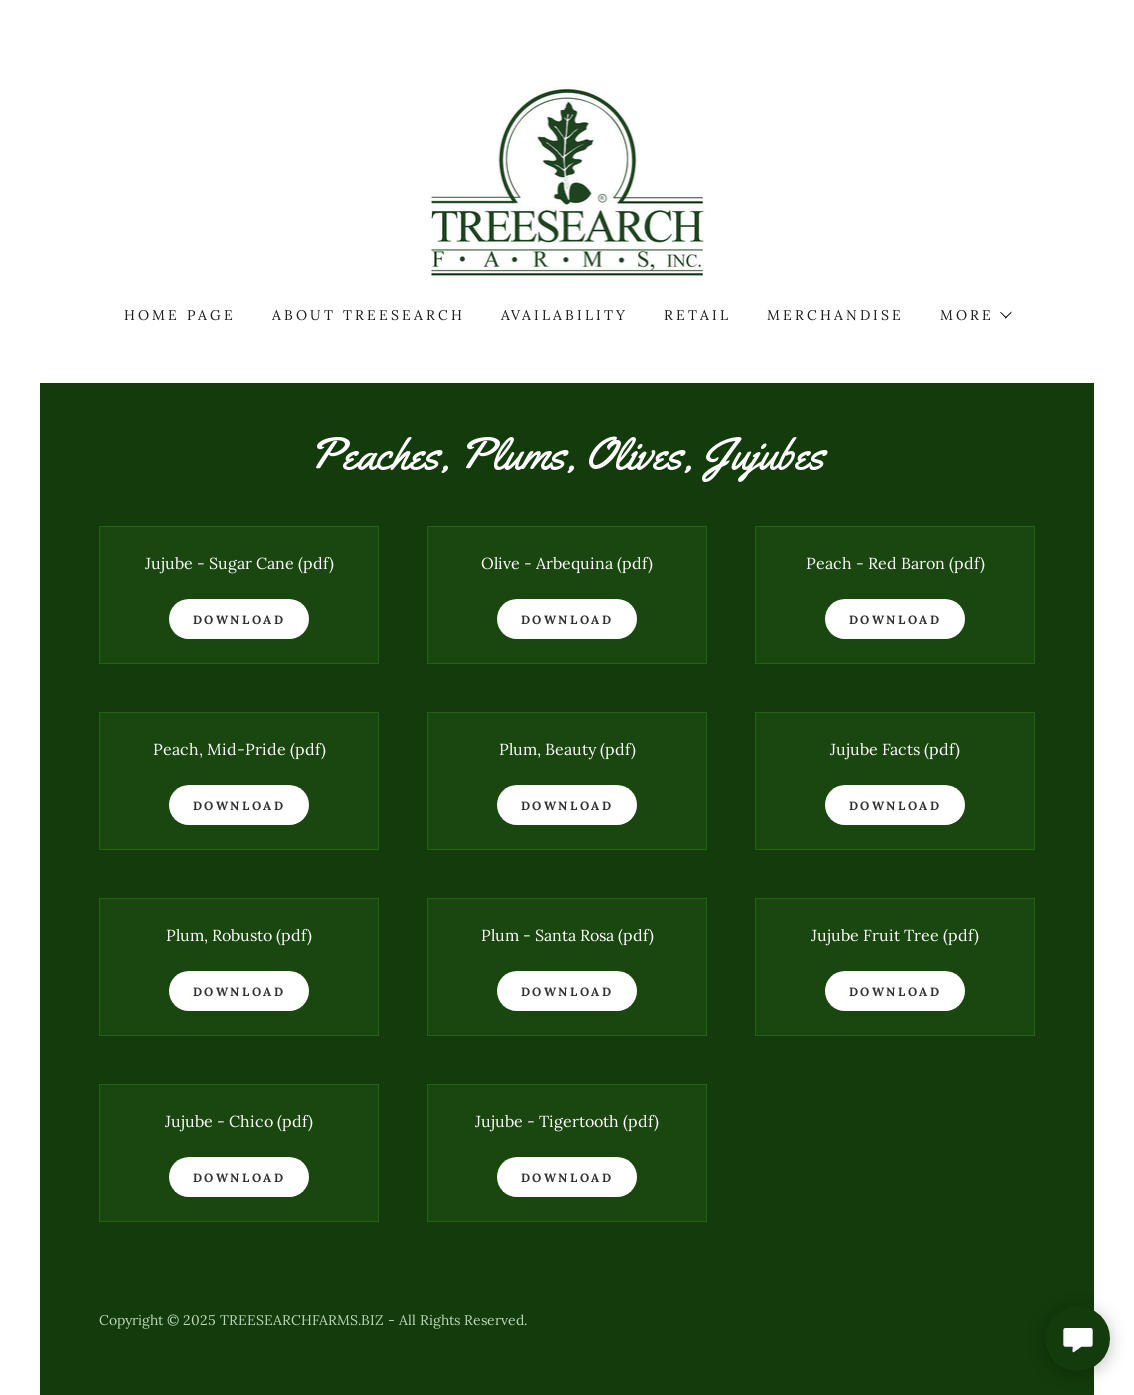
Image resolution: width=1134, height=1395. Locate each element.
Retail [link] (697, 315)
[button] (975, 315)
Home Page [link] (180, 315)
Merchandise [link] (835, 315)
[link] (567, 181)
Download (239, 619)
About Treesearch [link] (368, 315)
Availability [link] (565, 315)
